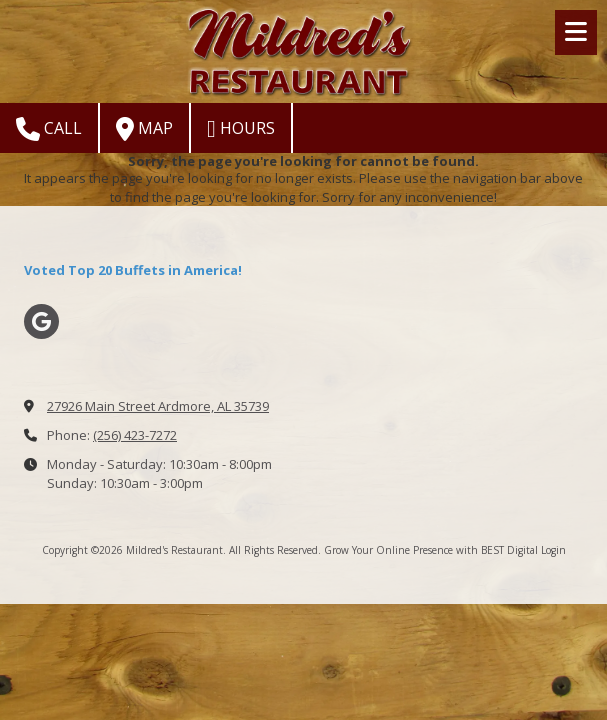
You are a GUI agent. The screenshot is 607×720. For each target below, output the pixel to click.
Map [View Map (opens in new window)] (144, 129)
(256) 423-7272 (135, 435)
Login (553, 550)
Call (49, 129)
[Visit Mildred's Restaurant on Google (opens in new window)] (41, 321)
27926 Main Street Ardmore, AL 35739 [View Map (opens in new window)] (158, 406)
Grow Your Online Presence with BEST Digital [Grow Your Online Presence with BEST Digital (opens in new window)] (431, 550)
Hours (241, 129)
